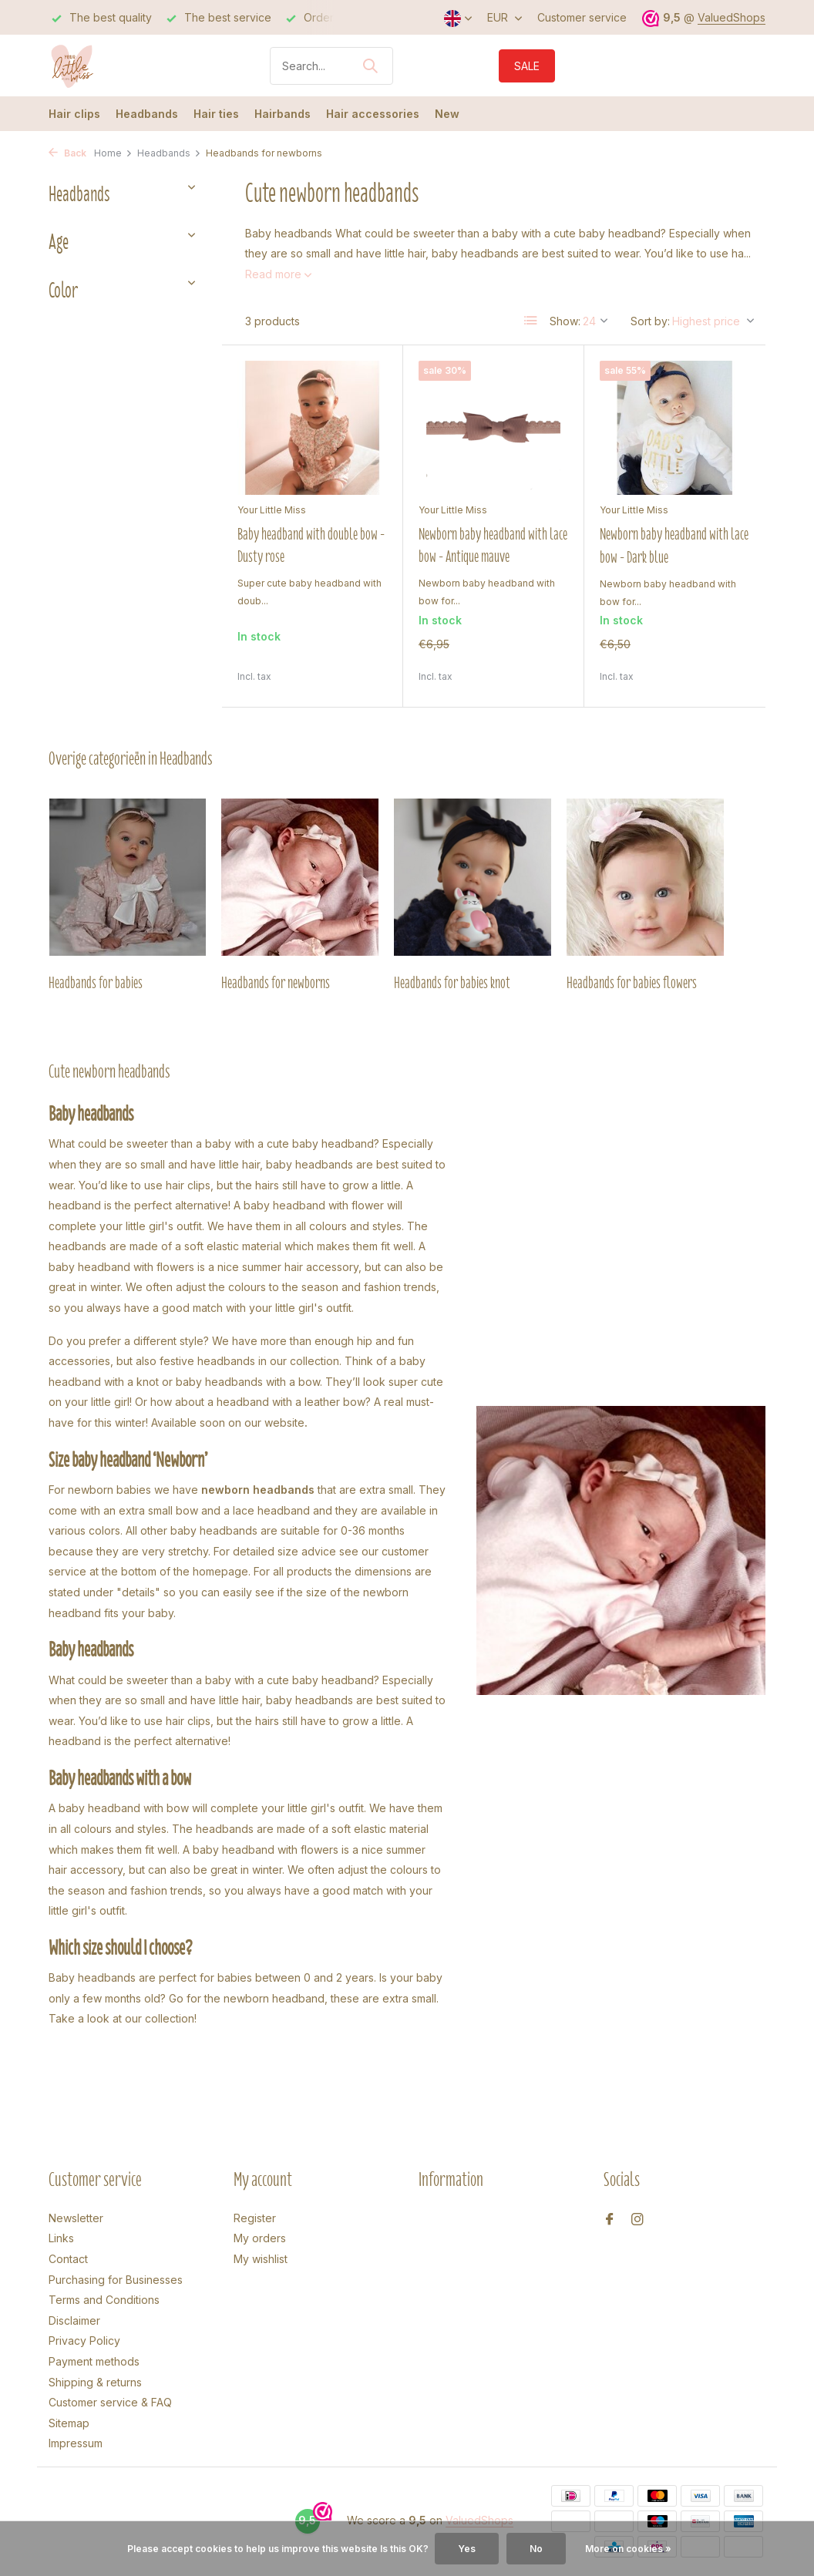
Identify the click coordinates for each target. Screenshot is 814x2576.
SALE (527, 65)
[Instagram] (637, 2219)
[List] (531, 321)
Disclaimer (74, 2320)
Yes (467, 2548)
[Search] (331, 66)
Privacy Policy (84, 2340)
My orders (260, 2238)
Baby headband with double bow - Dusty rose (311, 545)
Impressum (76, 2443)
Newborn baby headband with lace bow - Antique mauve (493, 545)
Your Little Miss (271, 510)
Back (67, 153)
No (536, 2548)
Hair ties (216, 113)
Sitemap (69, 2423)
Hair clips (74, 113)
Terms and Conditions (104, 2299)
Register (255, 2218)
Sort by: (650, 321)
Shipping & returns (95, 2382)
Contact (68, 2258)
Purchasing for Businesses (116, 2279)
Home (113, 153)
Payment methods (94, 2361)
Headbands (147, 113)
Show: (565, 321)
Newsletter (76, 2218)
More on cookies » (628, 2548)
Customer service (582, 17)
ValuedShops (731, 17)
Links (61, 2238)
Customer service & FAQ (110, 2402)
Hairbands (282, 113)
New (447, 113)
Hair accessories (372, 113)
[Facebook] (610, 2219)
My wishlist (261, 2258)
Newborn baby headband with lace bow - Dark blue (674, 545)
